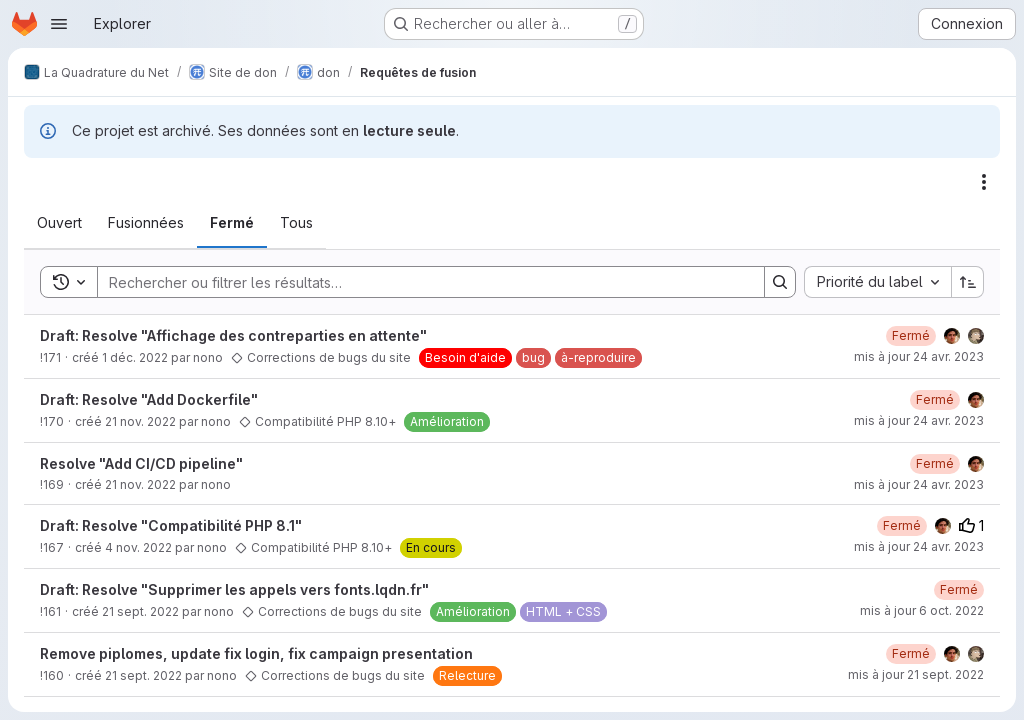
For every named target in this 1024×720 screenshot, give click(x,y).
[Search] (421, 282)
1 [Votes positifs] (971, 525)
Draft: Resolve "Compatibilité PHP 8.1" (171, 525)
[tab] (59, 223)
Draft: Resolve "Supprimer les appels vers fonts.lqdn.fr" (234, 589)
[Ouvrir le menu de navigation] (59, 24)
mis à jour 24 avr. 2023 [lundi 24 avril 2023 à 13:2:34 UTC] (919, 546)
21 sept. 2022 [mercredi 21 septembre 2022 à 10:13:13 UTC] (140, 611)
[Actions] (984, 182)
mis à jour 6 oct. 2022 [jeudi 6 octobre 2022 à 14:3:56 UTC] (922, 610)
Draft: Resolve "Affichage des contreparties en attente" (233, 335)
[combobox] (877, 282)
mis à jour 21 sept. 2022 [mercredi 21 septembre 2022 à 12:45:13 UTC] (916, 674)
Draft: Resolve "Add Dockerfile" (149, 399)
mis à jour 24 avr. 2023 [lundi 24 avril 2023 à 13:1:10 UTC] (919, 420)
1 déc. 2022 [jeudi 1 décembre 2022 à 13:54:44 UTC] (135, 357)
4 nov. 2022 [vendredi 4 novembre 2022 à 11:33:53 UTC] (138, 547)
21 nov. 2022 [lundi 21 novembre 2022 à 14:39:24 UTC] (140, 421)
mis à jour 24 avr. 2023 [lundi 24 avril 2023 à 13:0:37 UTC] (919, 484)
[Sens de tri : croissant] (968, 282)
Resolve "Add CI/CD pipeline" (141, 463)
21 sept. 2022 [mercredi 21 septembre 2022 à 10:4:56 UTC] (143, 675)
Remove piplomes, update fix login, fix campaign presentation (256, 653)
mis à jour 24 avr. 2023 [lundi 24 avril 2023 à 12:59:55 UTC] (919, 356)
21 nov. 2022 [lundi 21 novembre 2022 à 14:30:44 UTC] (140, 484)
